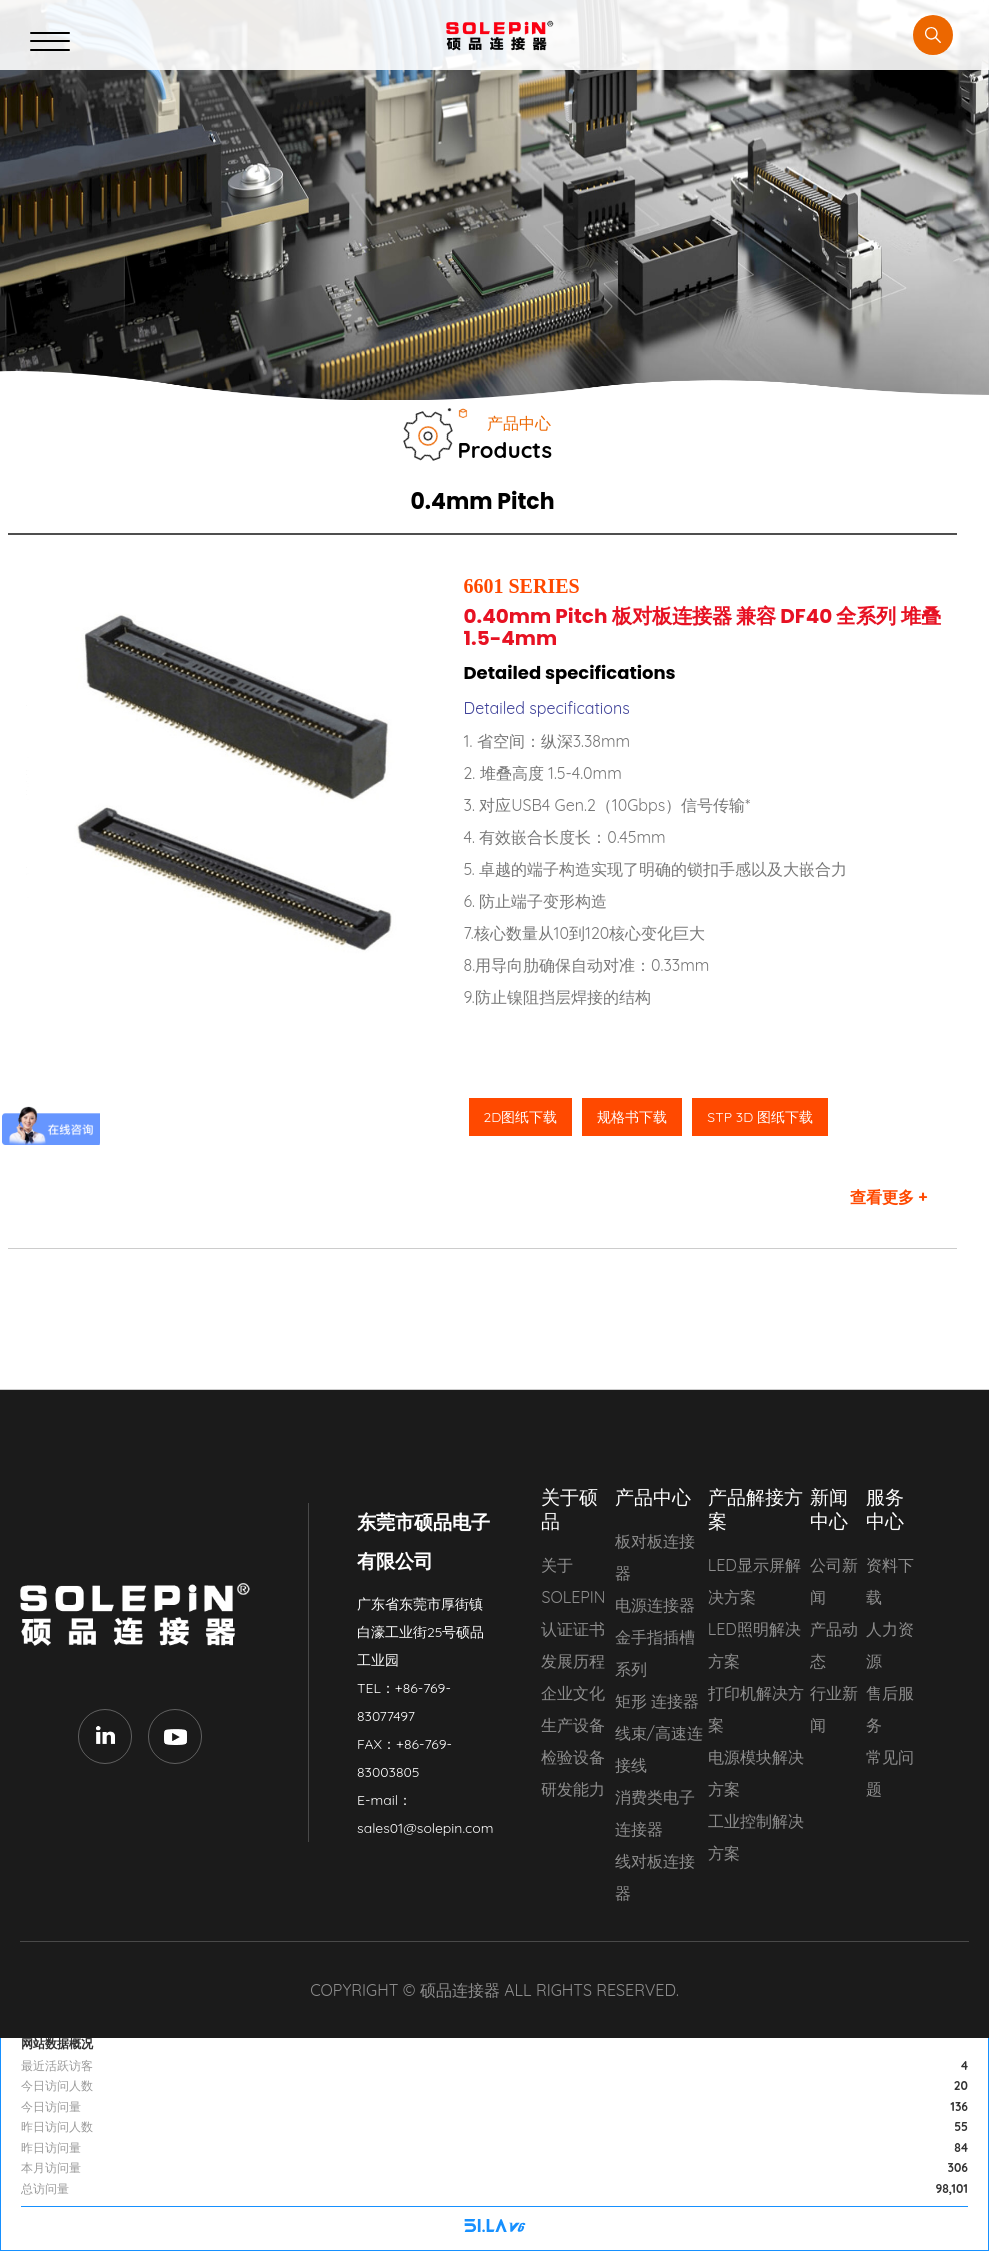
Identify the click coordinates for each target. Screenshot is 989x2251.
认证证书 (573, 1629)
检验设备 (573, 1757)
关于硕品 (569, 1509)
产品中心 (653, 1497)
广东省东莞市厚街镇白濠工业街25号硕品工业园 (420, 1632)
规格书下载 (632, 1117)
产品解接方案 (755, 1509)
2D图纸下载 (521, 1117)
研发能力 (573, 1789)
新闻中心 (829, 1509)
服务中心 (885, 1509)
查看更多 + (889, 1197)
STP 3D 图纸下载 (760, 1117)
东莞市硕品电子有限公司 (140, 1615)
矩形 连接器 (657, 1701)
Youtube (175, 1736)
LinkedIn (105, 1736)
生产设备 (573, 1725)
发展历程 (573, 1661)
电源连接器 (655, 1605)
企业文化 (573, 1693)
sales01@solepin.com (425, 1828)
